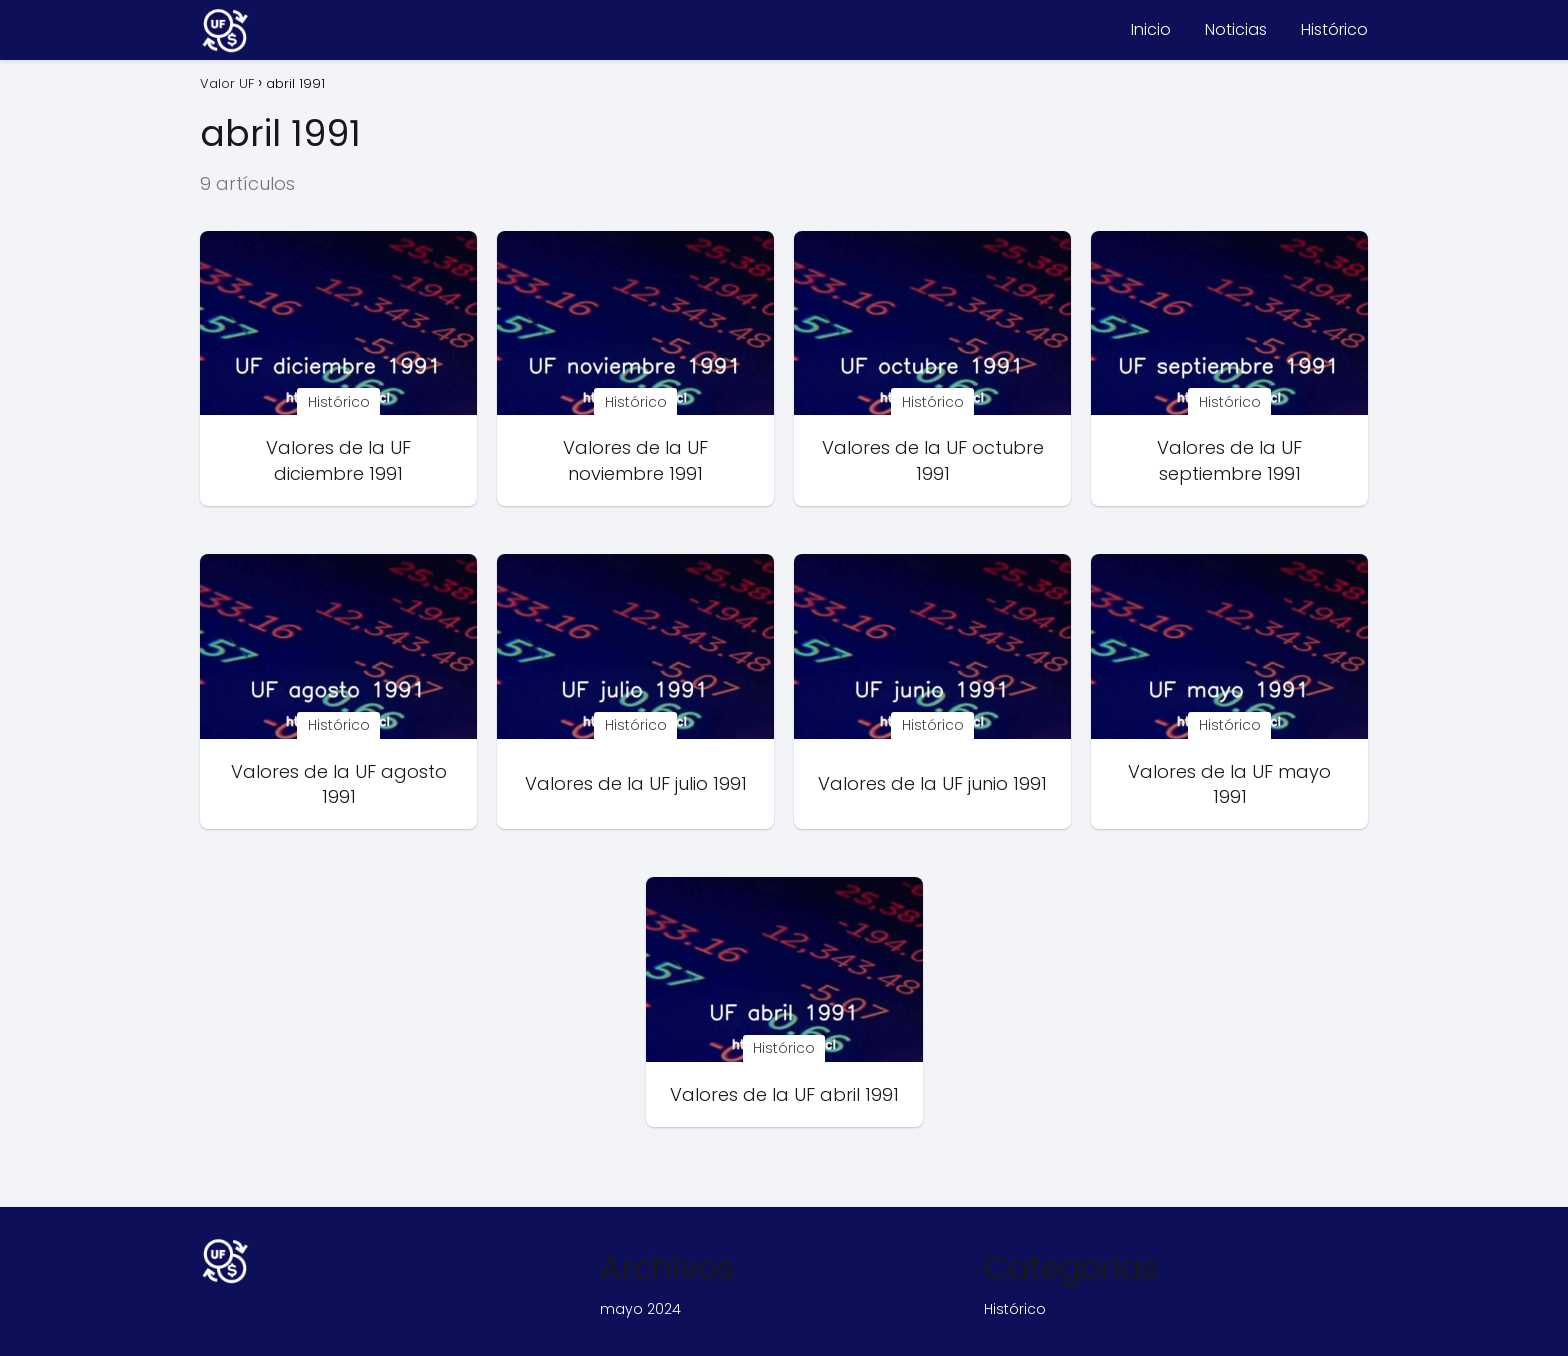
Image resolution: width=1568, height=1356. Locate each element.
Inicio (1151, 29)
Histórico (1334, 29)
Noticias (1236, 29)
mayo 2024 (640, 1309)
